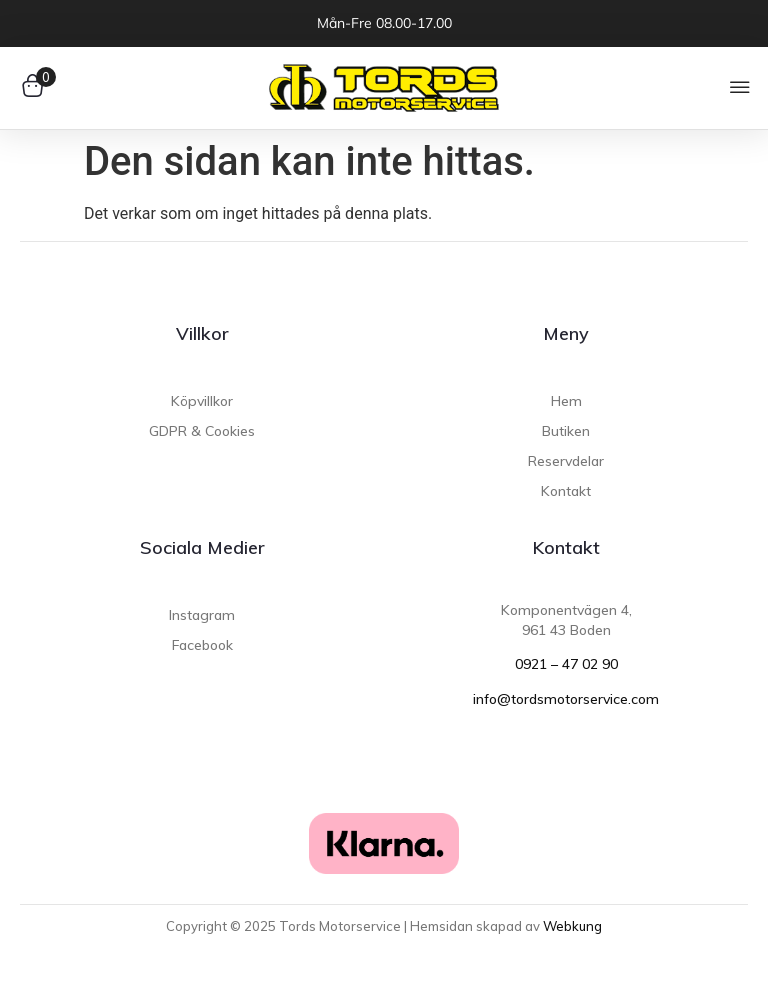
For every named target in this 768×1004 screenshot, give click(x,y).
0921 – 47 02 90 (566, 664)
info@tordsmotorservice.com (566, 699)
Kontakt (566, 547)
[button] (740, 88)
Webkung (572, 926)
